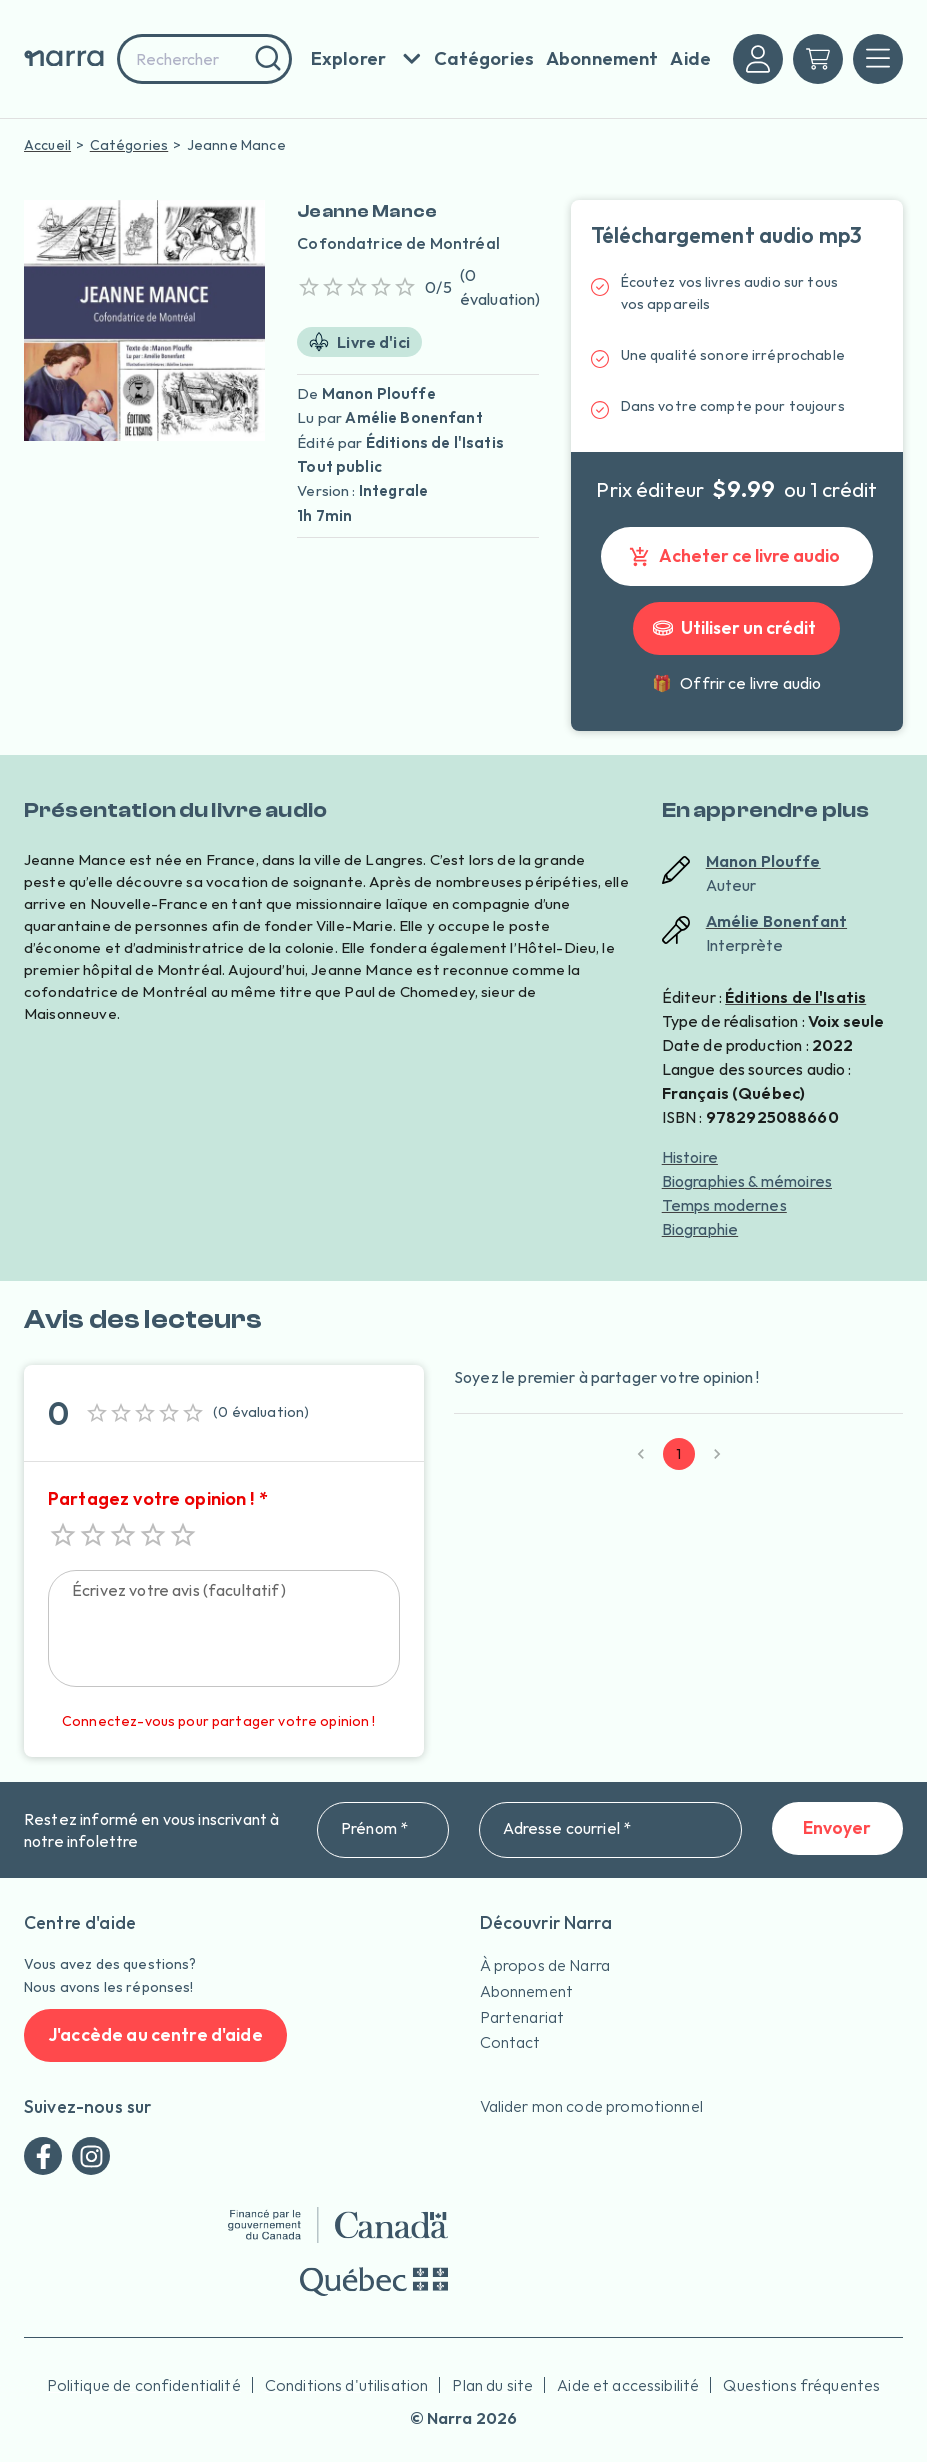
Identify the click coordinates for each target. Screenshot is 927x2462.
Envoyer (838, 1828)
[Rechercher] (265, 59)
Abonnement (527, 1991)
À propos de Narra (545, 1965)
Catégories (129, 145)
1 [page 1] (679, 1454)
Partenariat (522, 2017)
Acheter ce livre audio (737, 556)
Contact (510, 2042)
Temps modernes (724, 1205)
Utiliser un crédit (736, 628)
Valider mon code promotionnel (591, 2106)
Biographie (700, 1229)
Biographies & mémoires (747, 1181)
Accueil (47, 145)
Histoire (690, 1157)
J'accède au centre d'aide (155, 2035)
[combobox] (204, 59)
